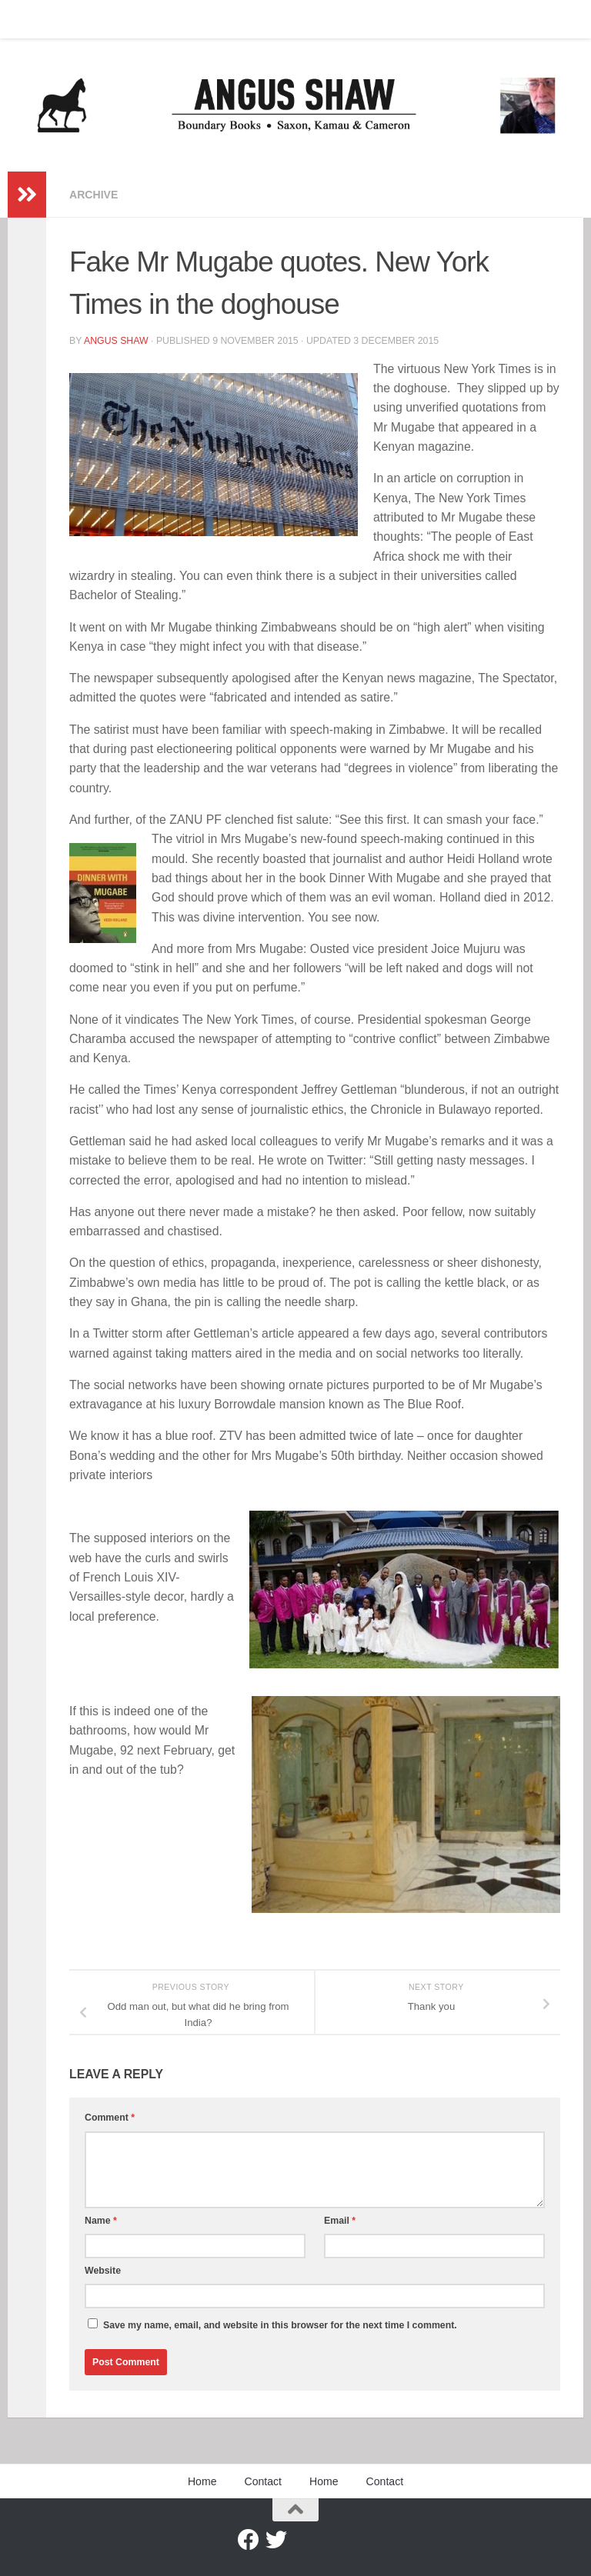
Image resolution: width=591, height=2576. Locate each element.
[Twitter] (276, 2540)
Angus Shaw (116, 340)
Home (33, 19)
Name (101, 2220)
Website (103, 2270)
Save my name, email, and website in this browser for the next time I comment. (280, 2325)
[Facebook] (248, 2540)
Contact (88, 19)
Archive (93, 194)
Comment (110, 2117)
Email (340, 2220)
